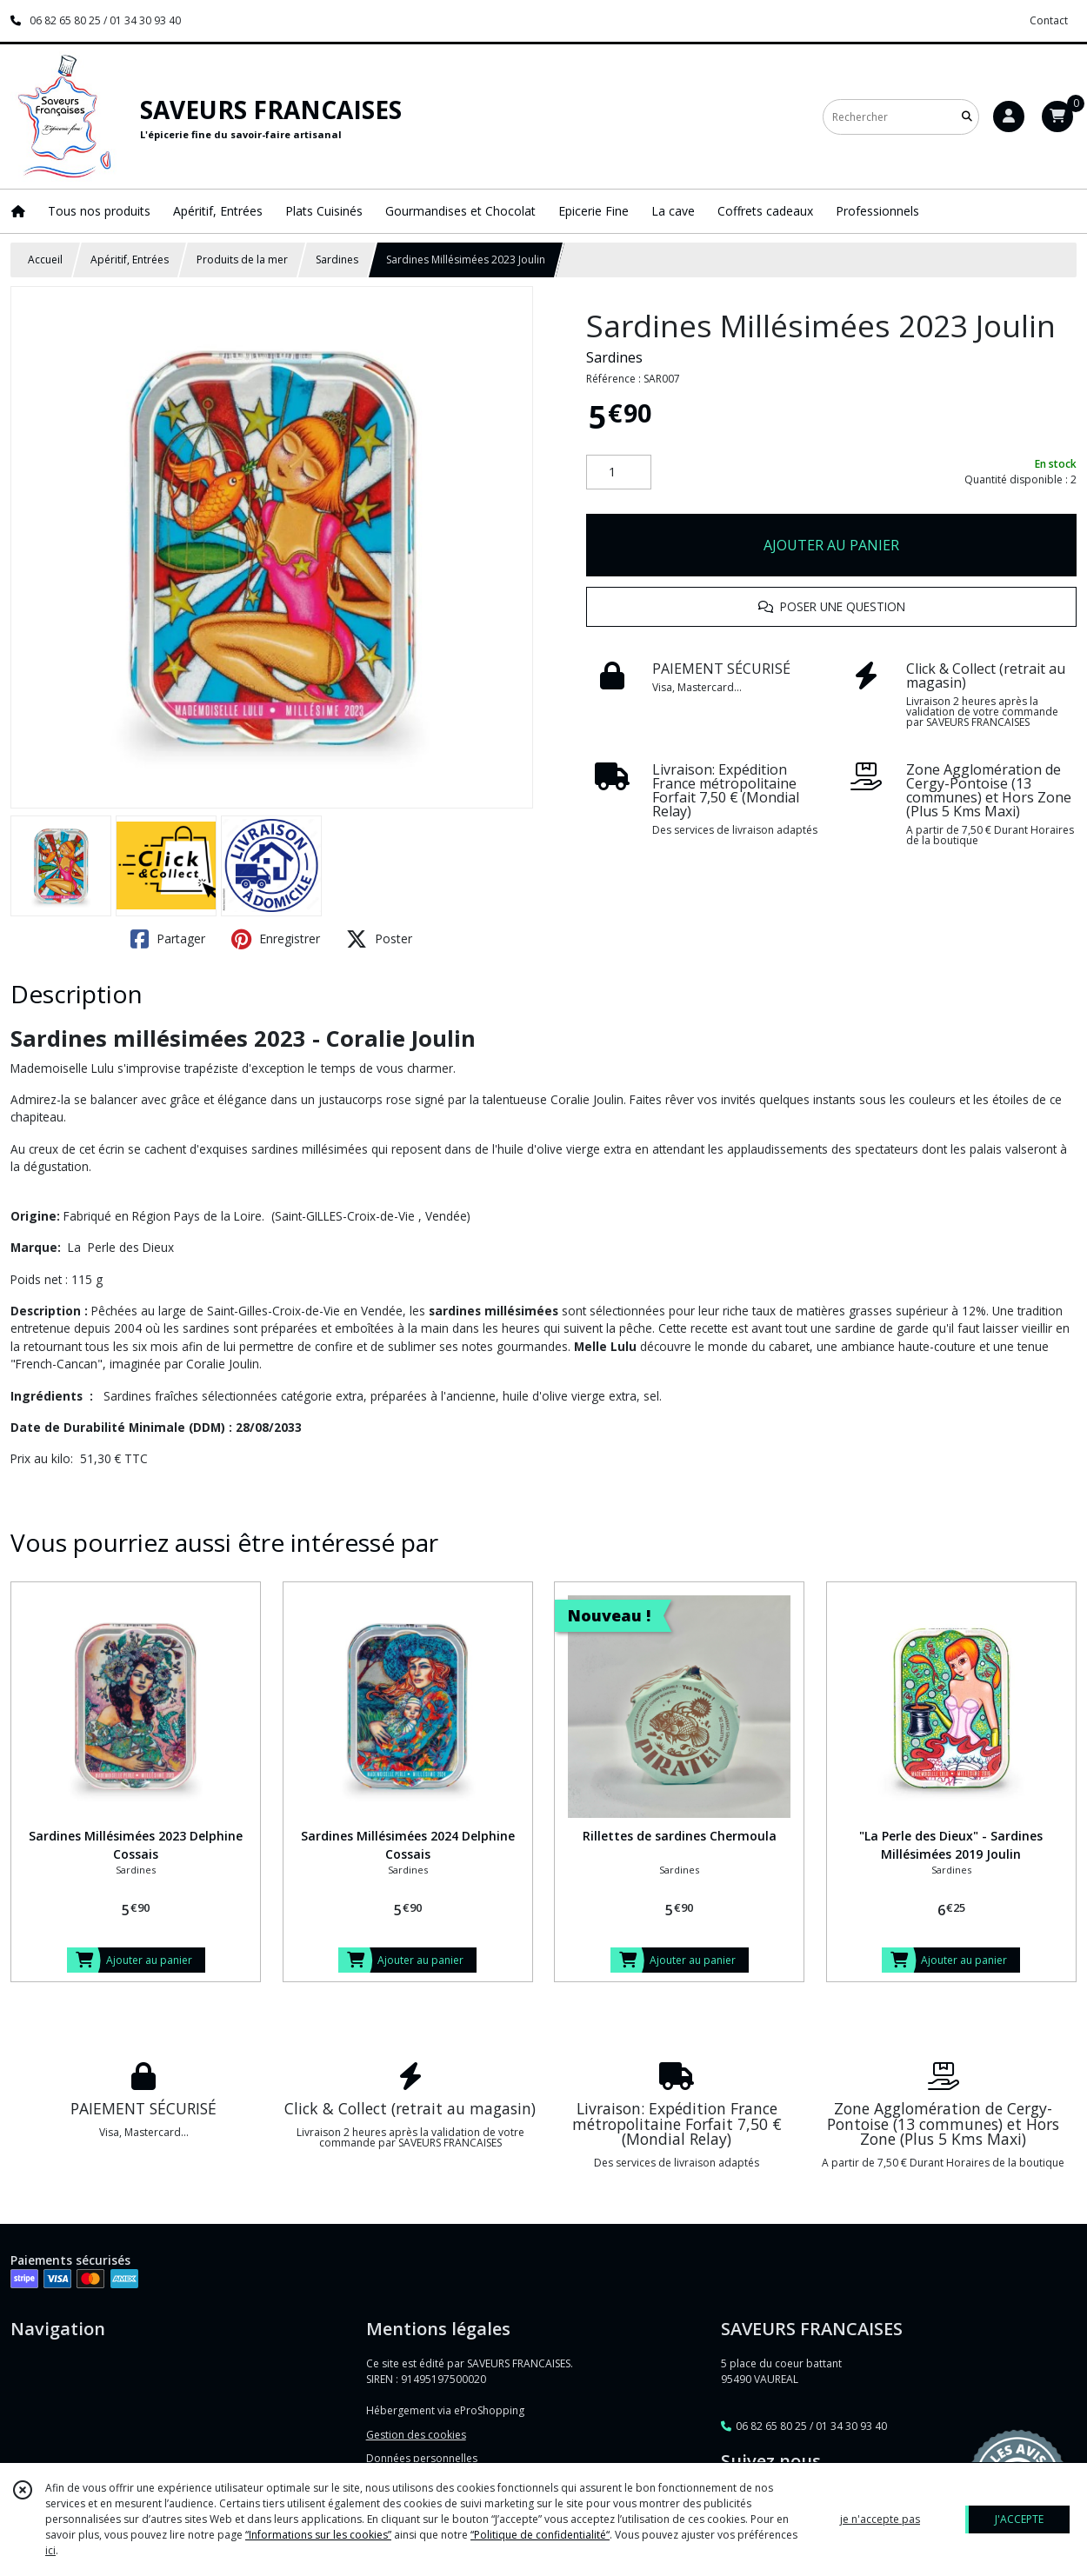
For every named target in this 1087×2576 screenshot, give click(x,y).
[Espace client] (1009, 116)
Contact (1049, 20)
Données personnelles (421, 2458)
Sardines (337, 259)
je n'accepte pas (880, 2519)
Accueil (45, 259)
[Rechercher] (967, 117)
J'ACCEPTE (1019, 2519)
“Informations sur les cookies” (318, 2534)
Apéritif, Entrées (129, 259)
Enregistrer (275, 939)
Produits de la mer (242, 259)
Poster (379, 939)
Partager (167, 939)
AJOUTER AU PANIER (831, 545)
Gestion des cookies (416, 2434)
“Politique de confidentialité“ (540, 2534)
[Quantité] (618, 472)
